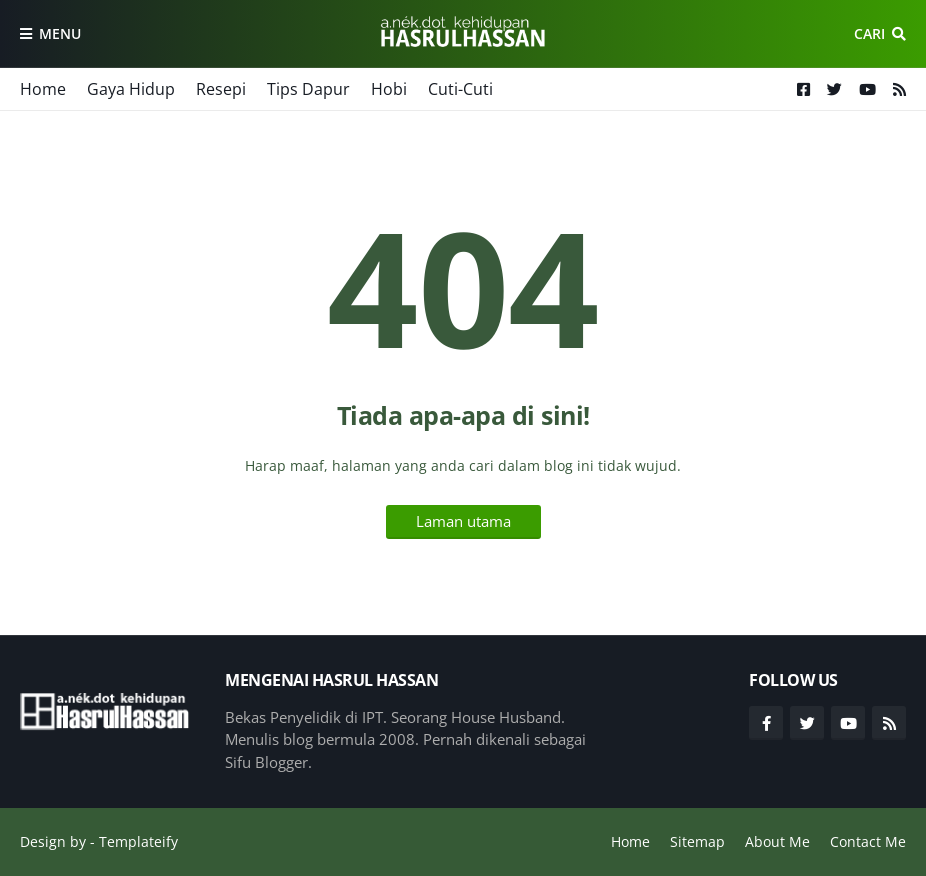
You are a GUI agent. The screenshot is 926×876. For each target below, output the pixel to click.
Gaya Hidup (131, 89)
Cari (869, 33)
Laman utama (463, 521)
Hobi (389, 89)
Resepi (221, 89)
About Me (777, 841)
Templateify (138, 841)
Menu (60, 33)
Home (43, 89)
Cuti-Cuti (460, 89)
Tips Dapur (308, 89)
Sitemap (697, 841)
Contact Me (868, 841)
